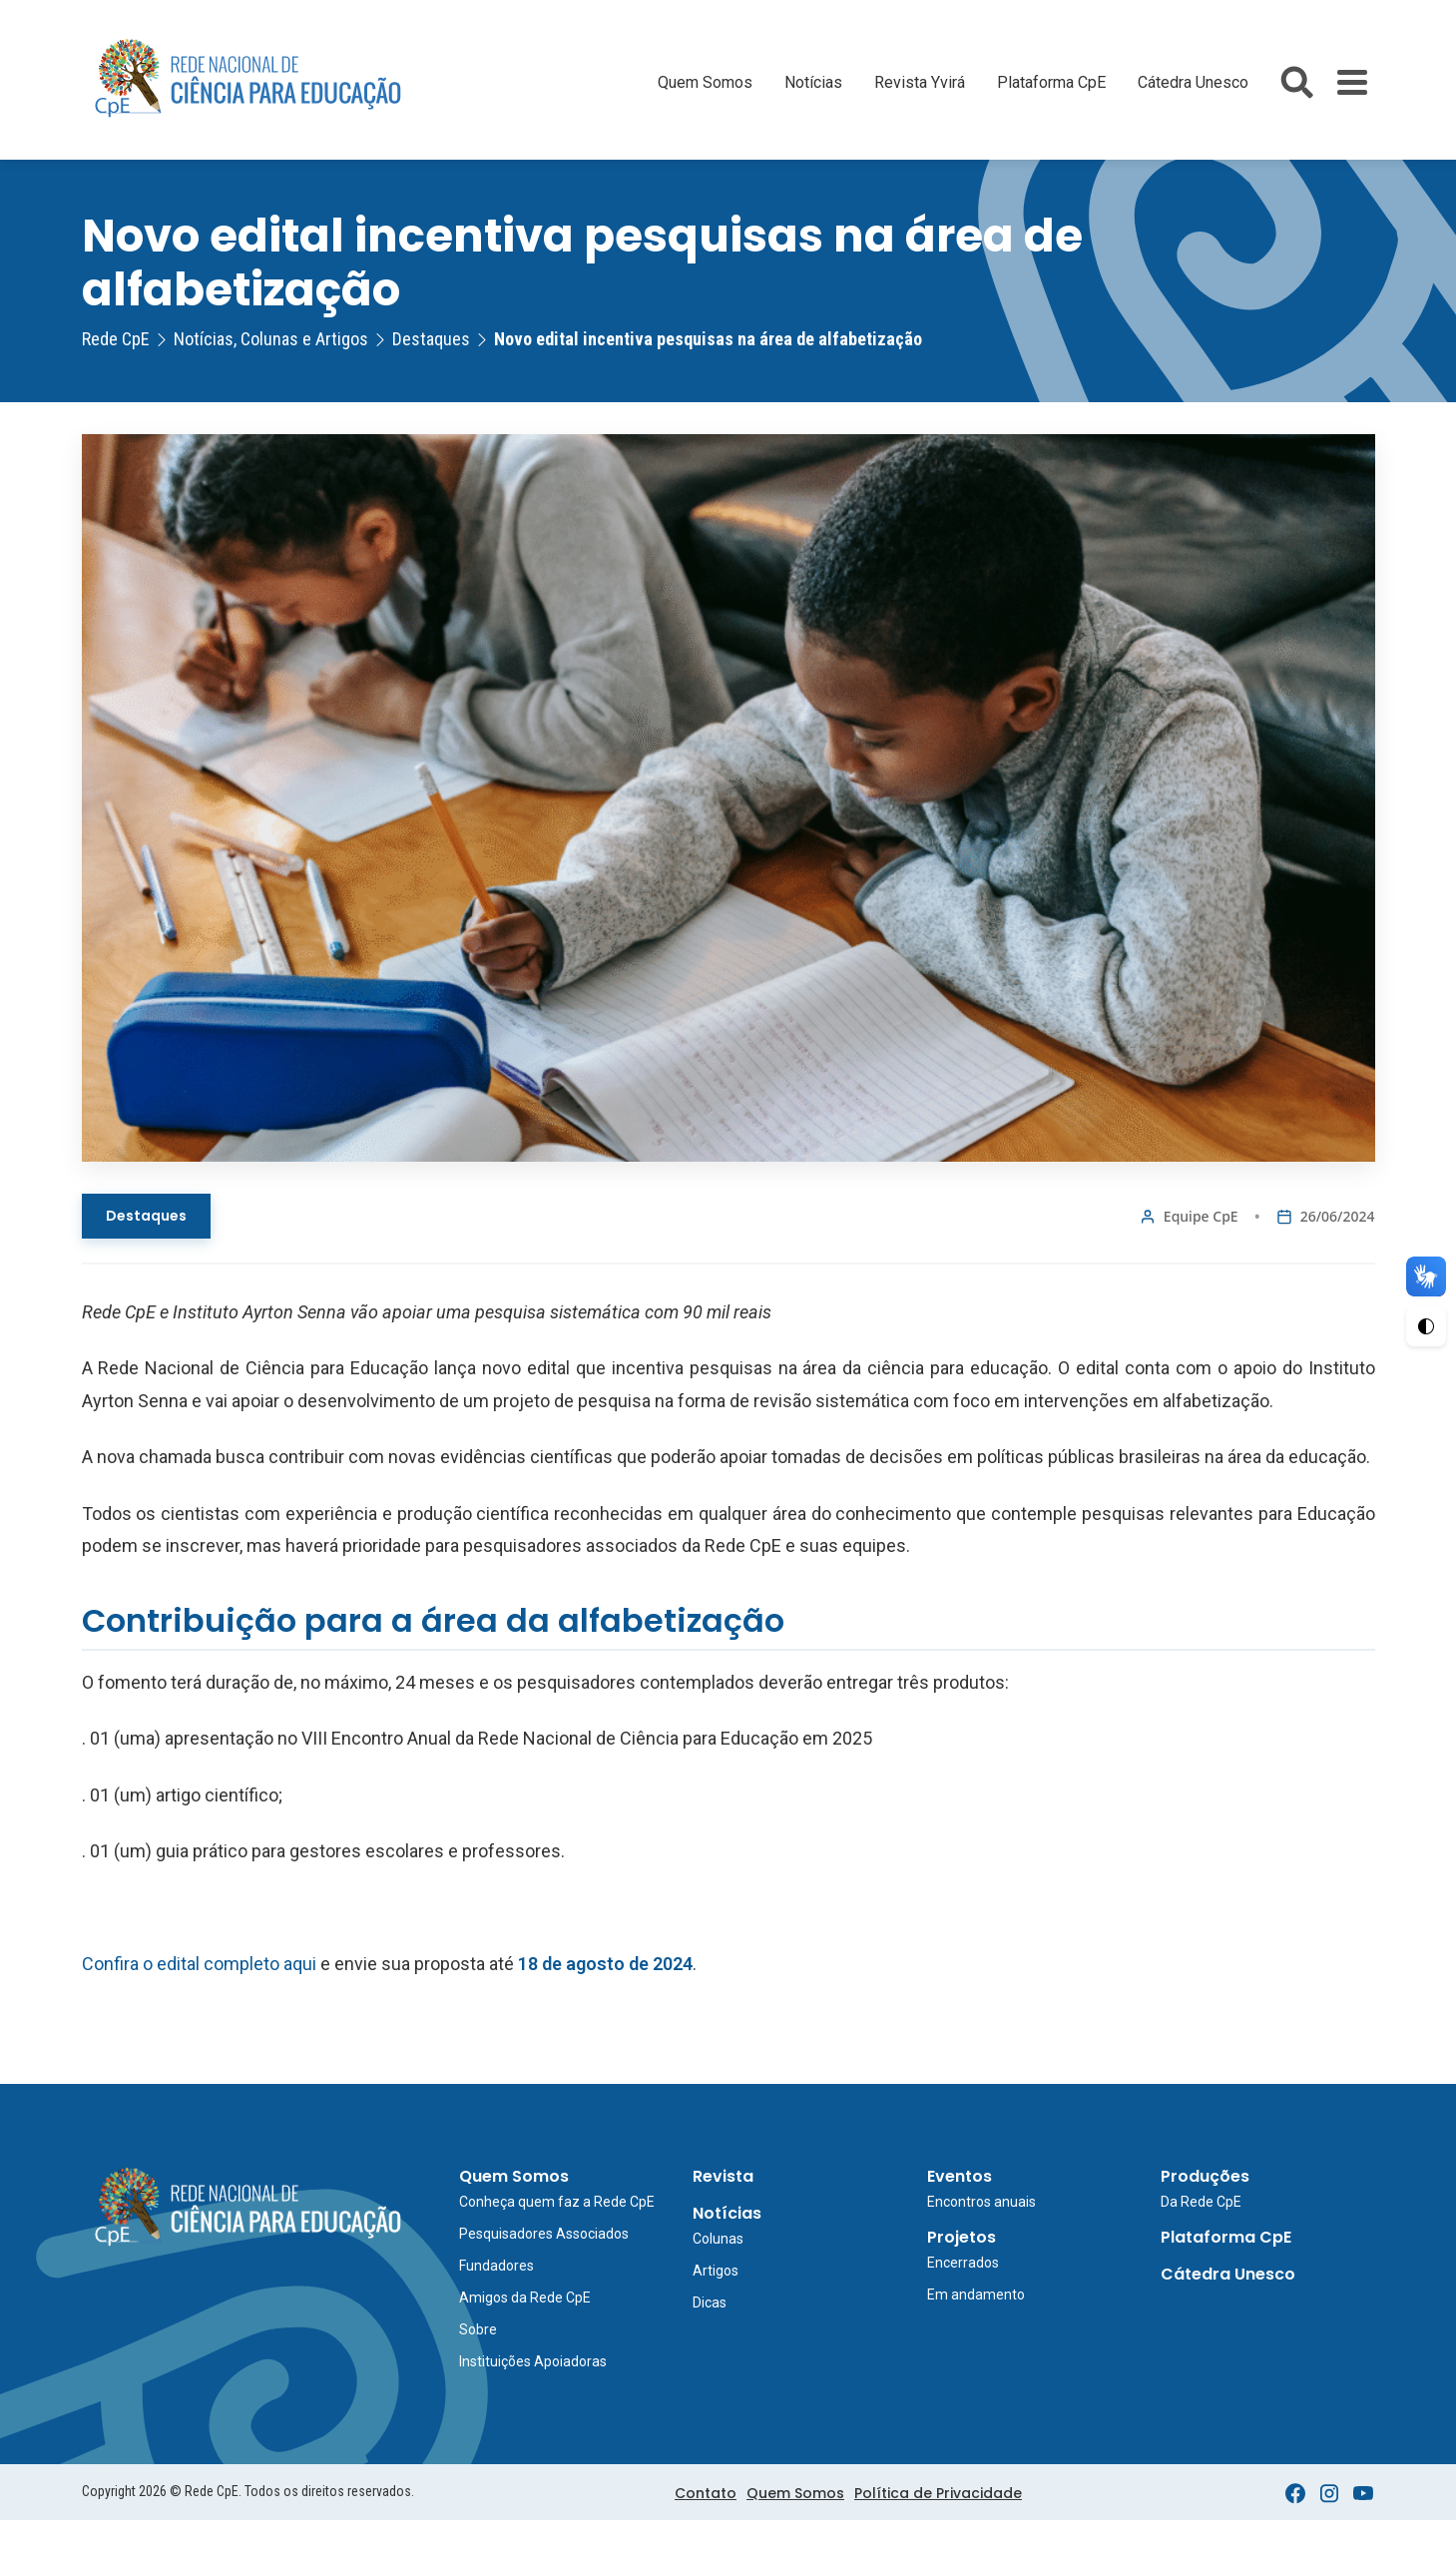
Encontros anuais (981, 2202)
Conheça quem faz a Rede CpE (557, 2202)
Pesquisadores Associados (544, 2234)
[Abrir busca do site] (1296, 82)
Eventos (959, 2176)
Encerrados (963, 2263)
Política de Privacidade (938, 2493)
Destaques (146, 1216)
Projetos (961, 2237)
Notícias (813, 82)
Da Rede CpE (1201, 2202)
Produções (1205, 2176)
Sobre (478, 2329)
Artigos (715, 2271)
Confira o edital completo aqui (199, 1963)
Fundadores (496, 2266)
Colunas (718, 2239)
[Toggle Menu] (1352, 82)
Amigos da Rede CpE (525, 2297)
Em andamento (976, 2294)
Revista (723, 2176)
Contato (705, 2493)
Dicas (710, 2302)
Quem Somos (705, 82)
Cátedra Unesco (1193, 82)
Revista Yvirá (919, 82)
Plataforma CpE (1051, 82)
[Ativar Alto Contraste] (1426, 1326)
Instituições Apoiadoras (533, 2361)
